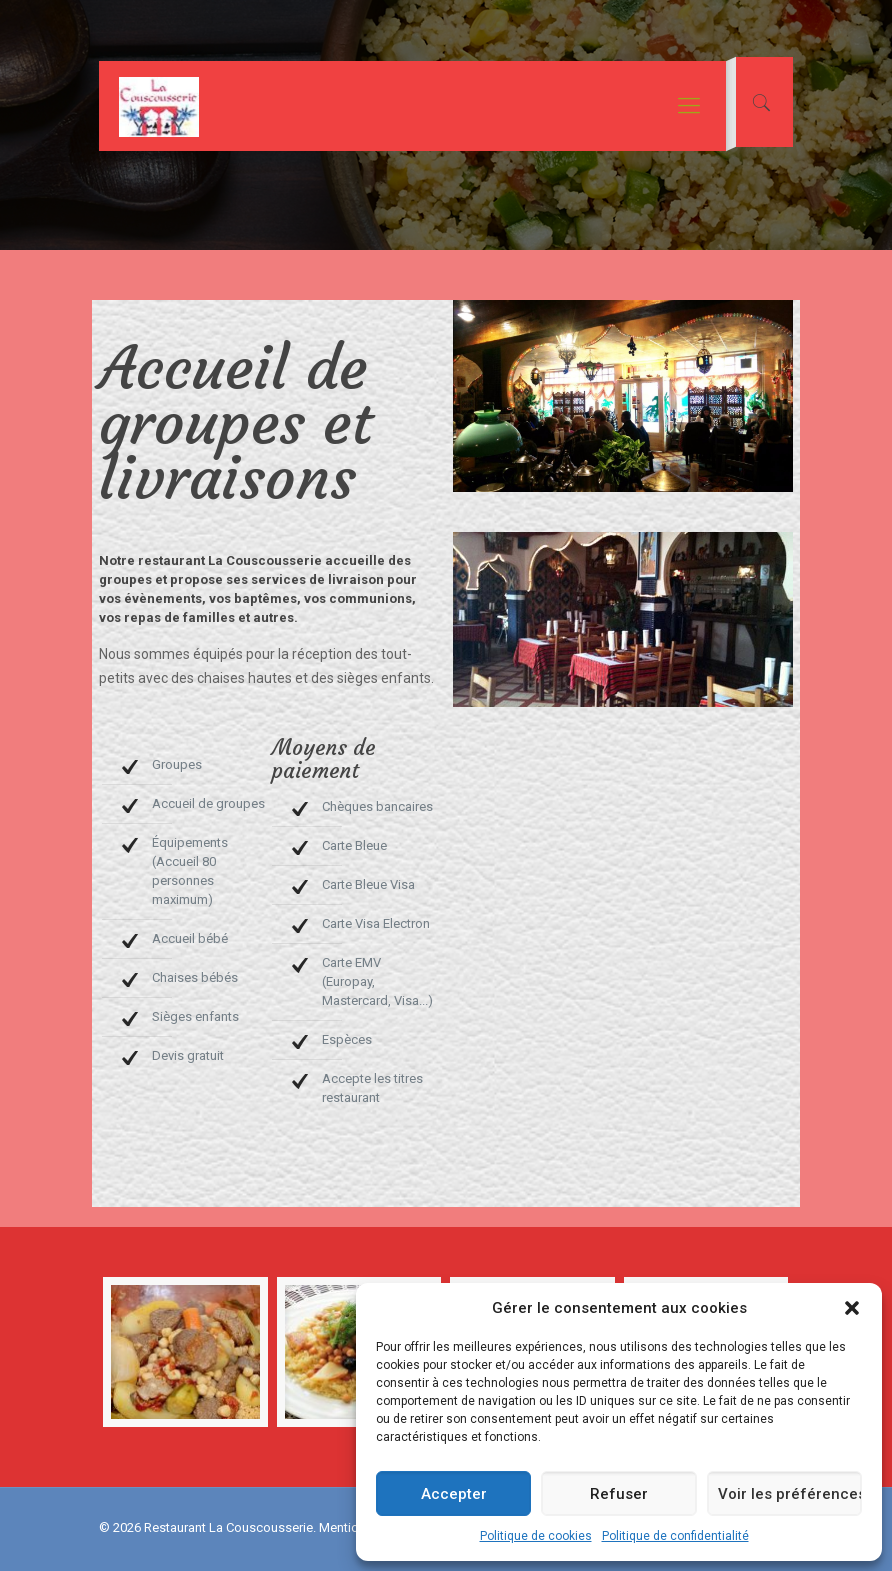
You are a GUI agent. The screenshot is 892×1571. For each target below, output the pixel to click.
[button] (852, 1308)
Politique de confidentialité (675, 1536)
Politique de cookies (536, 1536)
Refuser (619, 1494)
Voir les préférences (790, 1494)
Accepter (454, 1494)
